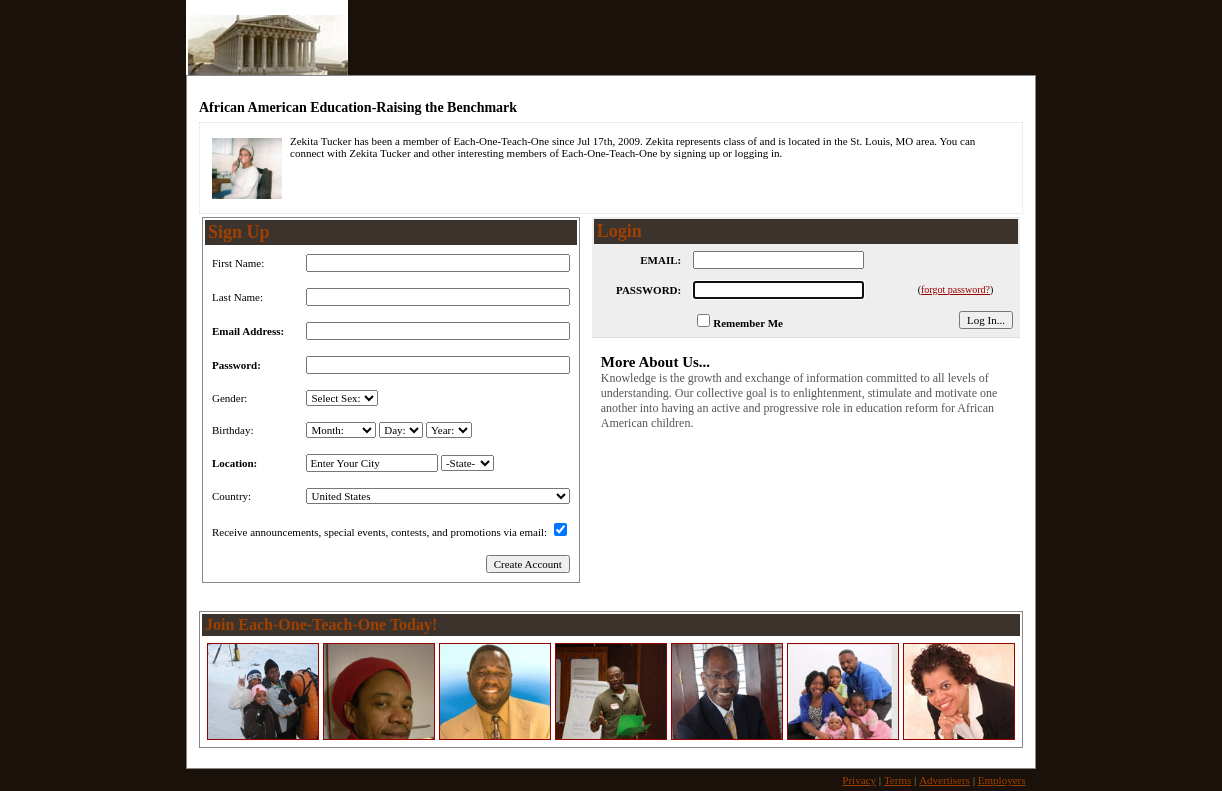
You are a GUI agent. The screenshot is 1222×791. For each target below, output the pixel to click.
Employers (1002, 780)
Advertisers (944, 780)
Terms (897, 780)
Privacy (859, 780)
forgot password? (955, 289)
